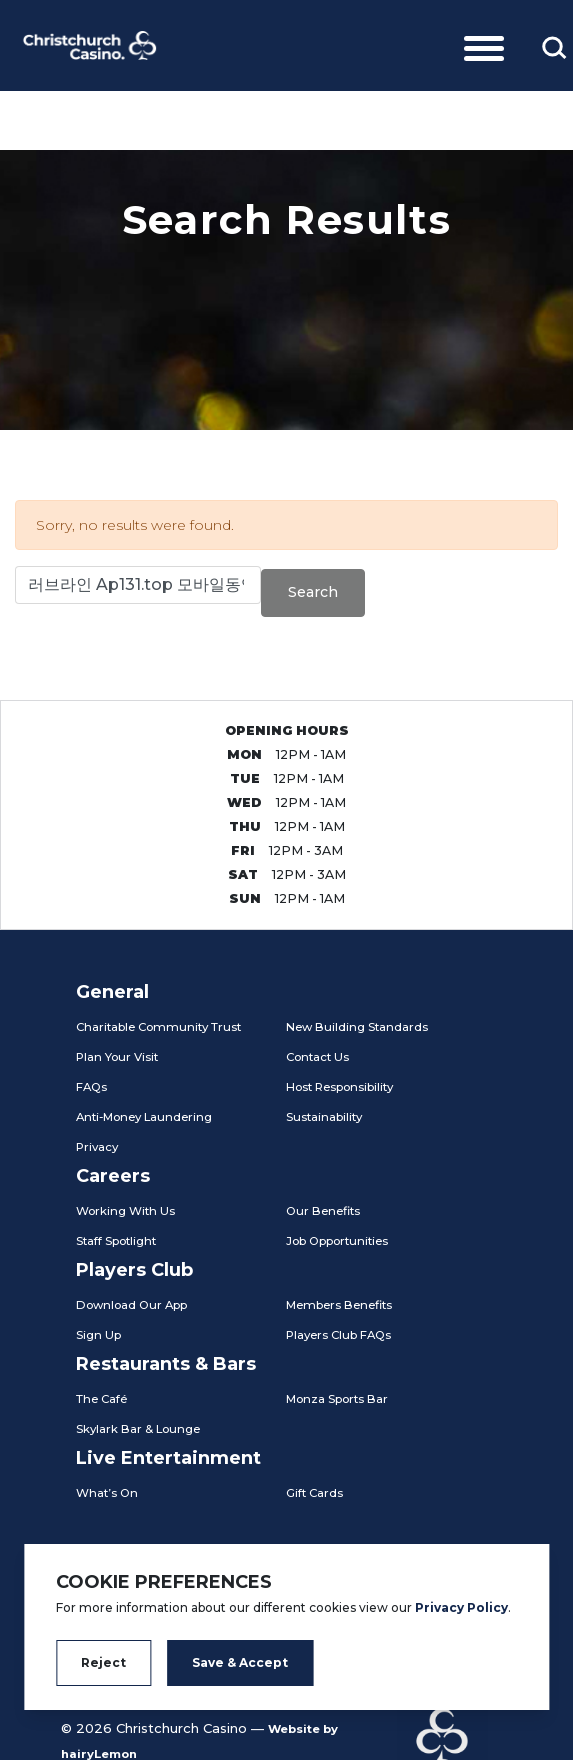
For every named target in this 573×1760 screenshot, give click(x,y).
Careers (113, 1176)
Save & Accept (240, 1662)
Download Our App (131, 1305)
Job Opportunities (337, 1241)
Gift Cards (314, 1493)
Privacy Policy (461, 1607)
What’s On (107, 1493)
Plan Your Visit (117, 1057)
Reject (103, 1662)
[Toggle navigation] (484, 45)
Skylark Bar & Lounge (138, 1429)
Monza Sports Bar (337, 1399)
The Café (101, 1399)
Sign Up (98, 1335)
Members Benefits (339, 1305)
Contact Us (317, 1057)
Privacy (97, 1147)
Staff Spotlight (116, 1241)
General (112, 992)
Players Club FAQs (338, 1335)
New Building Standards (357, 1027)
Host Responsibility (339, 1087)
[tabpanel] (286, 290)
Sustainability (324, 1117)
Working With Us (125, 1211)
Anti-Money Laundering (144, 1117)
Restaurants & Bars (166, 1364)
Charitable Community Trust (158, 1027)
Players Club (134, 1270)
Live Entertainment (168, 1458)
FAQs (91, 1087)
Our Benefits (323, 1211)
